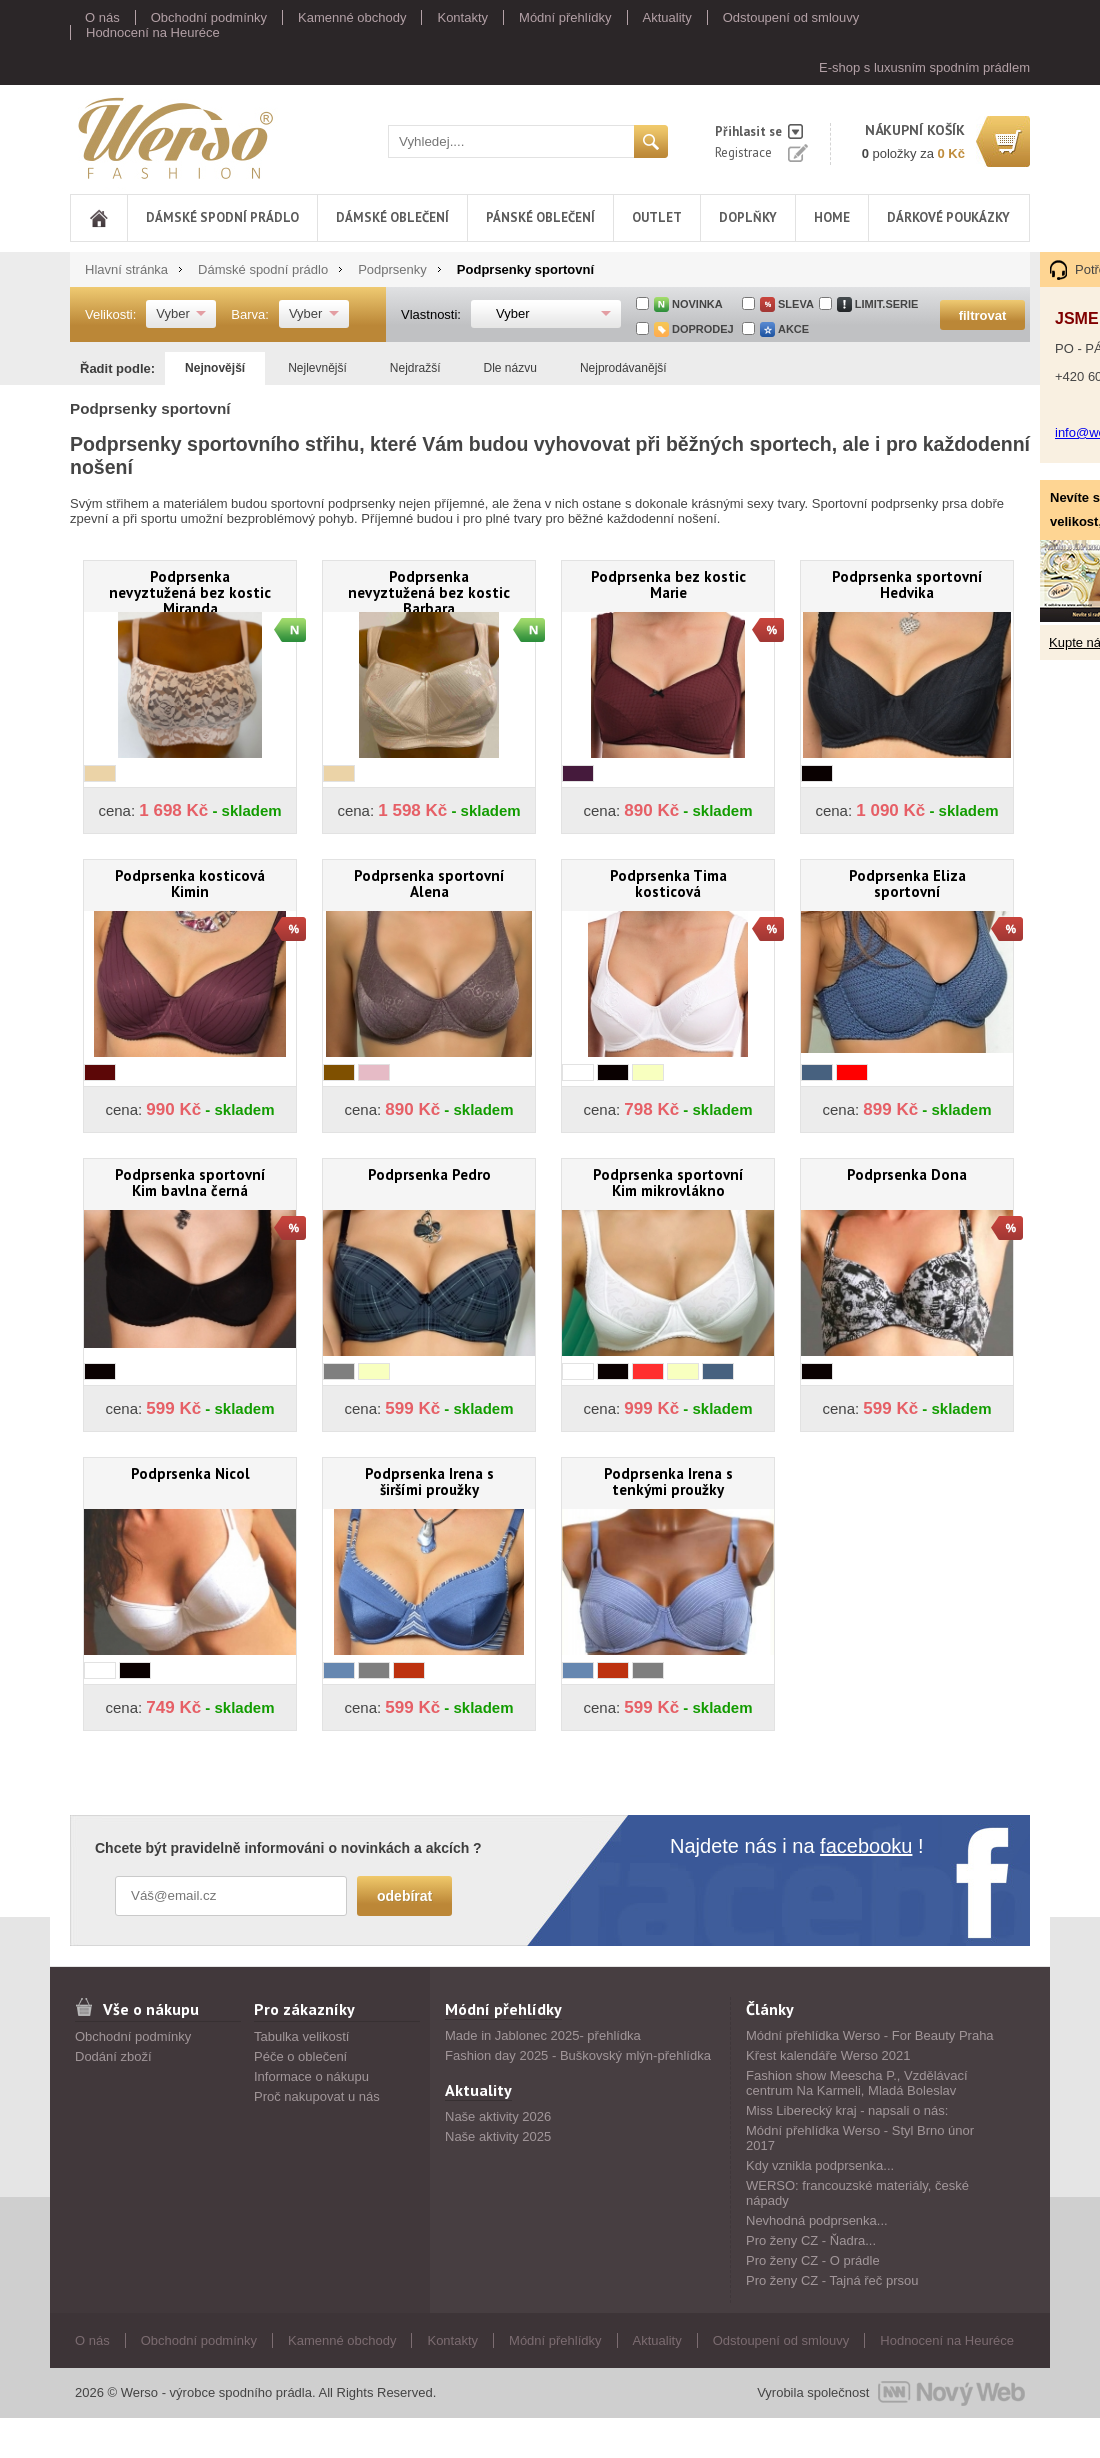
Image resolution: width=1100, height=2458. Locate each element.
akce (793, 329)
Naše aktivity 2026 (498, 2116)
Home (832, 217)
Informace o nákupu (311, 2076)
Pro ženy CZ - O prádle (813, 2260)
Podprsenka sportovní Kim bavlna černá (190, 1182)
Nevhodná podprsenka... (817, 2220)
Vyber (172, 313)
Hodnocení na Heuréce (153, 32)
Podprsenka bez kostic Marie (668, 584)
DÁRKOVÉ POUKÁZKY (948, 217)
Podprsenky (392, 269)
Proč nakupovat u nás (317, 2096)
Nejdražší (415, 368)
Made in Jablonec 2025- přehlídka (543, 2035)
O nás (102, 17)
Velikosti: (110, 314)
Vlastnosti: (431, 314)
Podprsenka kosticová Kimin (190, 883)
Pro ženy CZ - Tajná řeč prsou (832, 2280)
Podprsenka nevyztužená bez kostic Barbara (429, 589)
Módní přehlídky (565, 17)
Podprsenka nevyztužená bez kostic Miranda (190, 589)
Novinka (697, 304)
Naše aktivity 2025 (498, 2136)
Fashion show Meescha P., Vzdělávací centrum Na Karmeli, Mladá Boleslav (857, 2083)
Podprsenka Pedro (429, 1174)
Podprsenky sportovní (525, 269)
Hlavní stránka (126, 269)
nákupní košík (915, 130)
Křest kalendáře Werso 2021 (828, 2055)
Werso (174, 137)
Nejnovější (215, 368)
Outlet (657, 217)
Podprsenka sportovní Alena (429, 883)
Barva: (250, 314)
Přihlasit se (748, 131)
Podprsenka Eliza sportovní (907, 883)
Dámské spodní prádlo (222, 217)
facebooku (866, 1846)
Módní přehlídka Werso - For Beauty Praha (870, 2035)
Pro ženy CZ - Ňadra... (811, 2240)
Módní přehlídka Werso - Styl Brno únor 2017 (860, 2138)
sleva (796, 304)
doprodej (703, 329)
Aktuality (667, 17)
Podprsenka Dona (907, 1174)
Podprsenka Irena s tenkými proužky (668, 1481)
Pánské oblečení (540, 217)
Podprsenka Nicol (190, 1473)
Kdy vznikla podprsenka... (820, 2165)
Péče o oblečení (300, 2056)
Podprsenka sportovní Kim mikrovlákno (668, 1182)
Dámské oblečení (392, 217)
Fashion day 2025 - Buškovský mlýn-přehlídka (578, 2055)
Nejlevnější (317, 368)
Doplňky (748, 217)
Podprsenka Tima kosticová (668, 883)
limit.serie (887, 304)
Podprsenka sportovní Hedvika (907, 584)
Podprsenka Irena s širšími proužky (429, 1481)
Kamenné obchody (352, 17)
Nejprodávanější (623, 368)
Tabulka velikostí (301, 2036)
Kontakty (462, 17)
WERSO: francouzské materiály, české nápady (857, 2193)
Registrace (743, 152)
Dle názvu (510, 368)
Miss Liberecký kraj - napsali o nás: (847, 2110)
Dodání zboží (113, 2056)
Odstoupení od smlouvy (791, 17)
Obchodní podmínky (209, 17)
